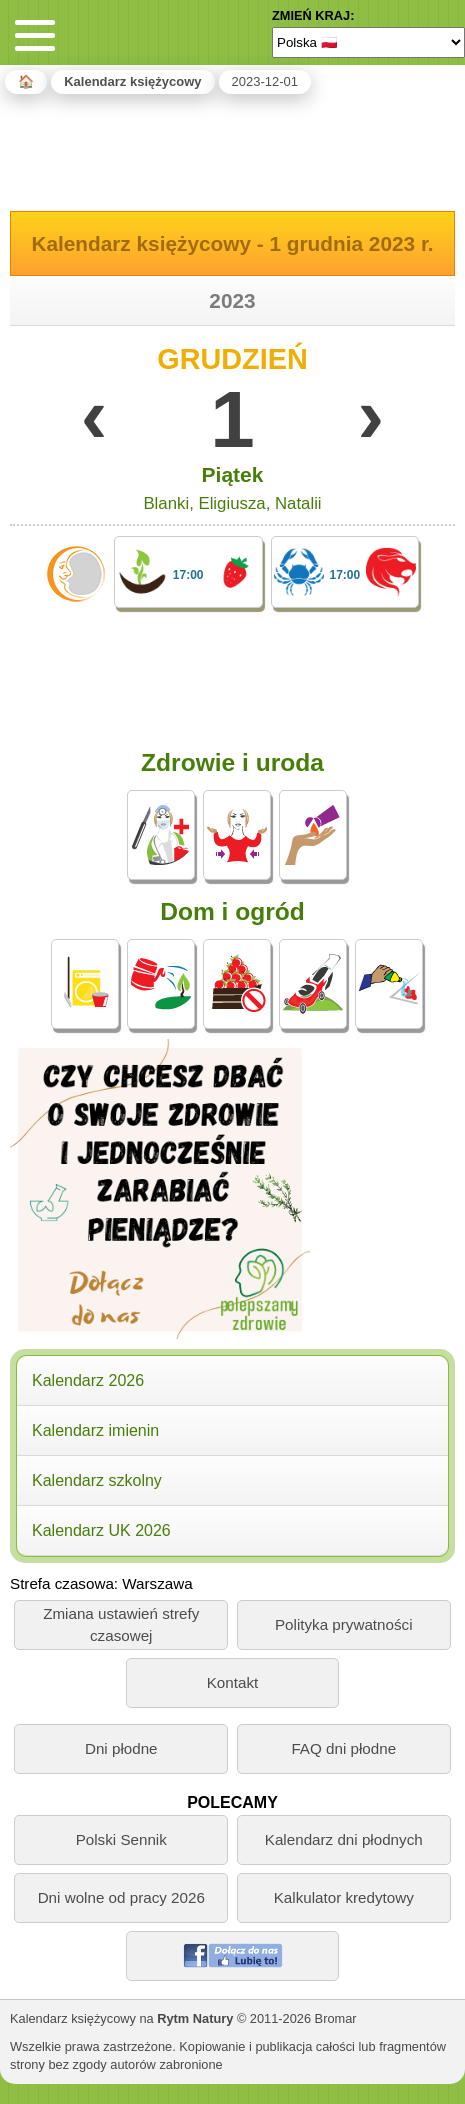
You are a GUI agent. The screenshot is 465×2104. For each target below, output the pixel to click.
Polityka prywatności (344, 1624)
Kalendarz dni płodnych (344, 1839)
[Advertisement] (233, 149)
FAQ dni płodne (343, 1748)
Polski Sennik (121, 1839)
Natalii (298, 503)
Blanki (166, 503)
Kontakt (233, 1682)
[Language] (368, 42)
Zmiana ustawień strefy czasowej (121, 1624)
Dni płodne (121, 1748)
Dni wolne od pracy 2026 (121, 1897)
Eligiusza (231, 503)
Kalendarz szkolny (97, 1480)
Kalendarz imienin (95, 1430)
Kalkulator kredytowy (344, 1897)
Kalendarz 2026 (88, 1380)
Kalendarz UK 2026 (101, 1530)
